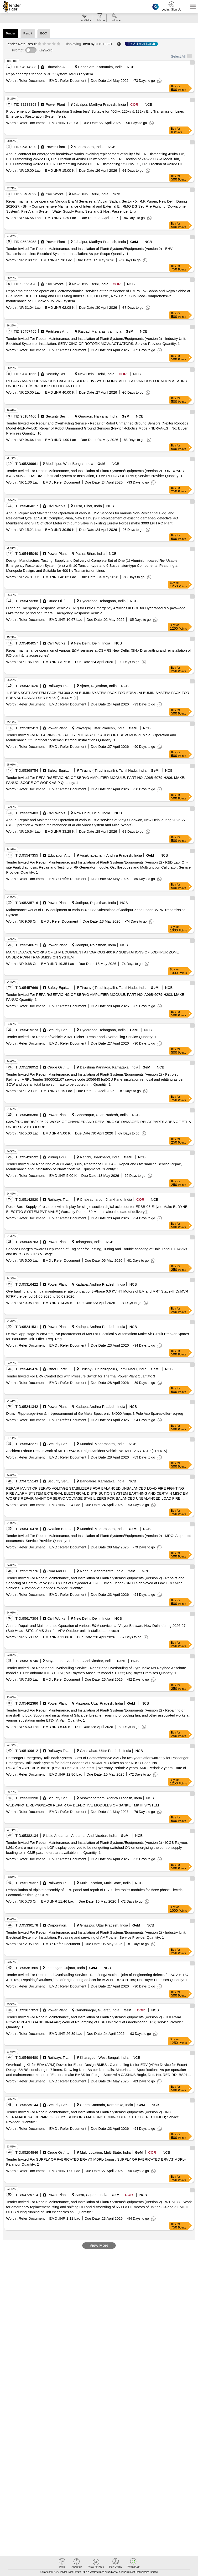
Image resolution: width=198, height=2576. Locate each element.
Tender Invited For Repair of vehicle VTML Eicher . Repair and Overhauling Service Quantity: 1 (81, 1037)
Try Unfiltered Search (141, 43)
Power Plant (55, 104)
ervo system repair (97, 44)
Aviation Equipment (59, 1529)
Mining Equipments (59, 1157)
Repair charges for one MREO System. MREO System (49, 74)
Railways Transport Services (59, 686)
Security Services (58, 374)
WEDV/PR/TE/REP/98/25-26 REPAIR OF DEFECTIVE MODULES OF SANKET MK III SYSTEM (82, 1805)
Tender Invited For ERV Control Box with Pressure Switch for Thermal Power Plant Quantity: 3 (80, 1376)
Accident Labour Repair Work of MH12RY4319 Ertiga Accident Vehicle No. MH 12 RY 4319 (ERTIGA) (86, 1451)
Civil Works (55, 194)
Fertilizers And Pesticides (58, 331)
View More (99, 2245)
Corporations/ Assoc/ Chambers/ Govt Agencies (59, 1925)
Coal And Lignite (59, 1571)
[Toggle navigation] (191, 7)
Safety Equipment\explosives (59, 770)
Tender (10, 33)
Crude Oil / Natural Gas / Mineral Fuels (59, 601)
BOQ (43, 33)
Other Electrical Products (59, 1369)
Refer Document (31, 80)
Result (27, 33)
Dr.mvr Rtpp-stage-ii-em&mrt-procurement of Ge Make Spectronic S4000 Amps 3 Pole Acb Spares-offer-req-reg (94, 1413)
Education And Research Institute (58, 67)
